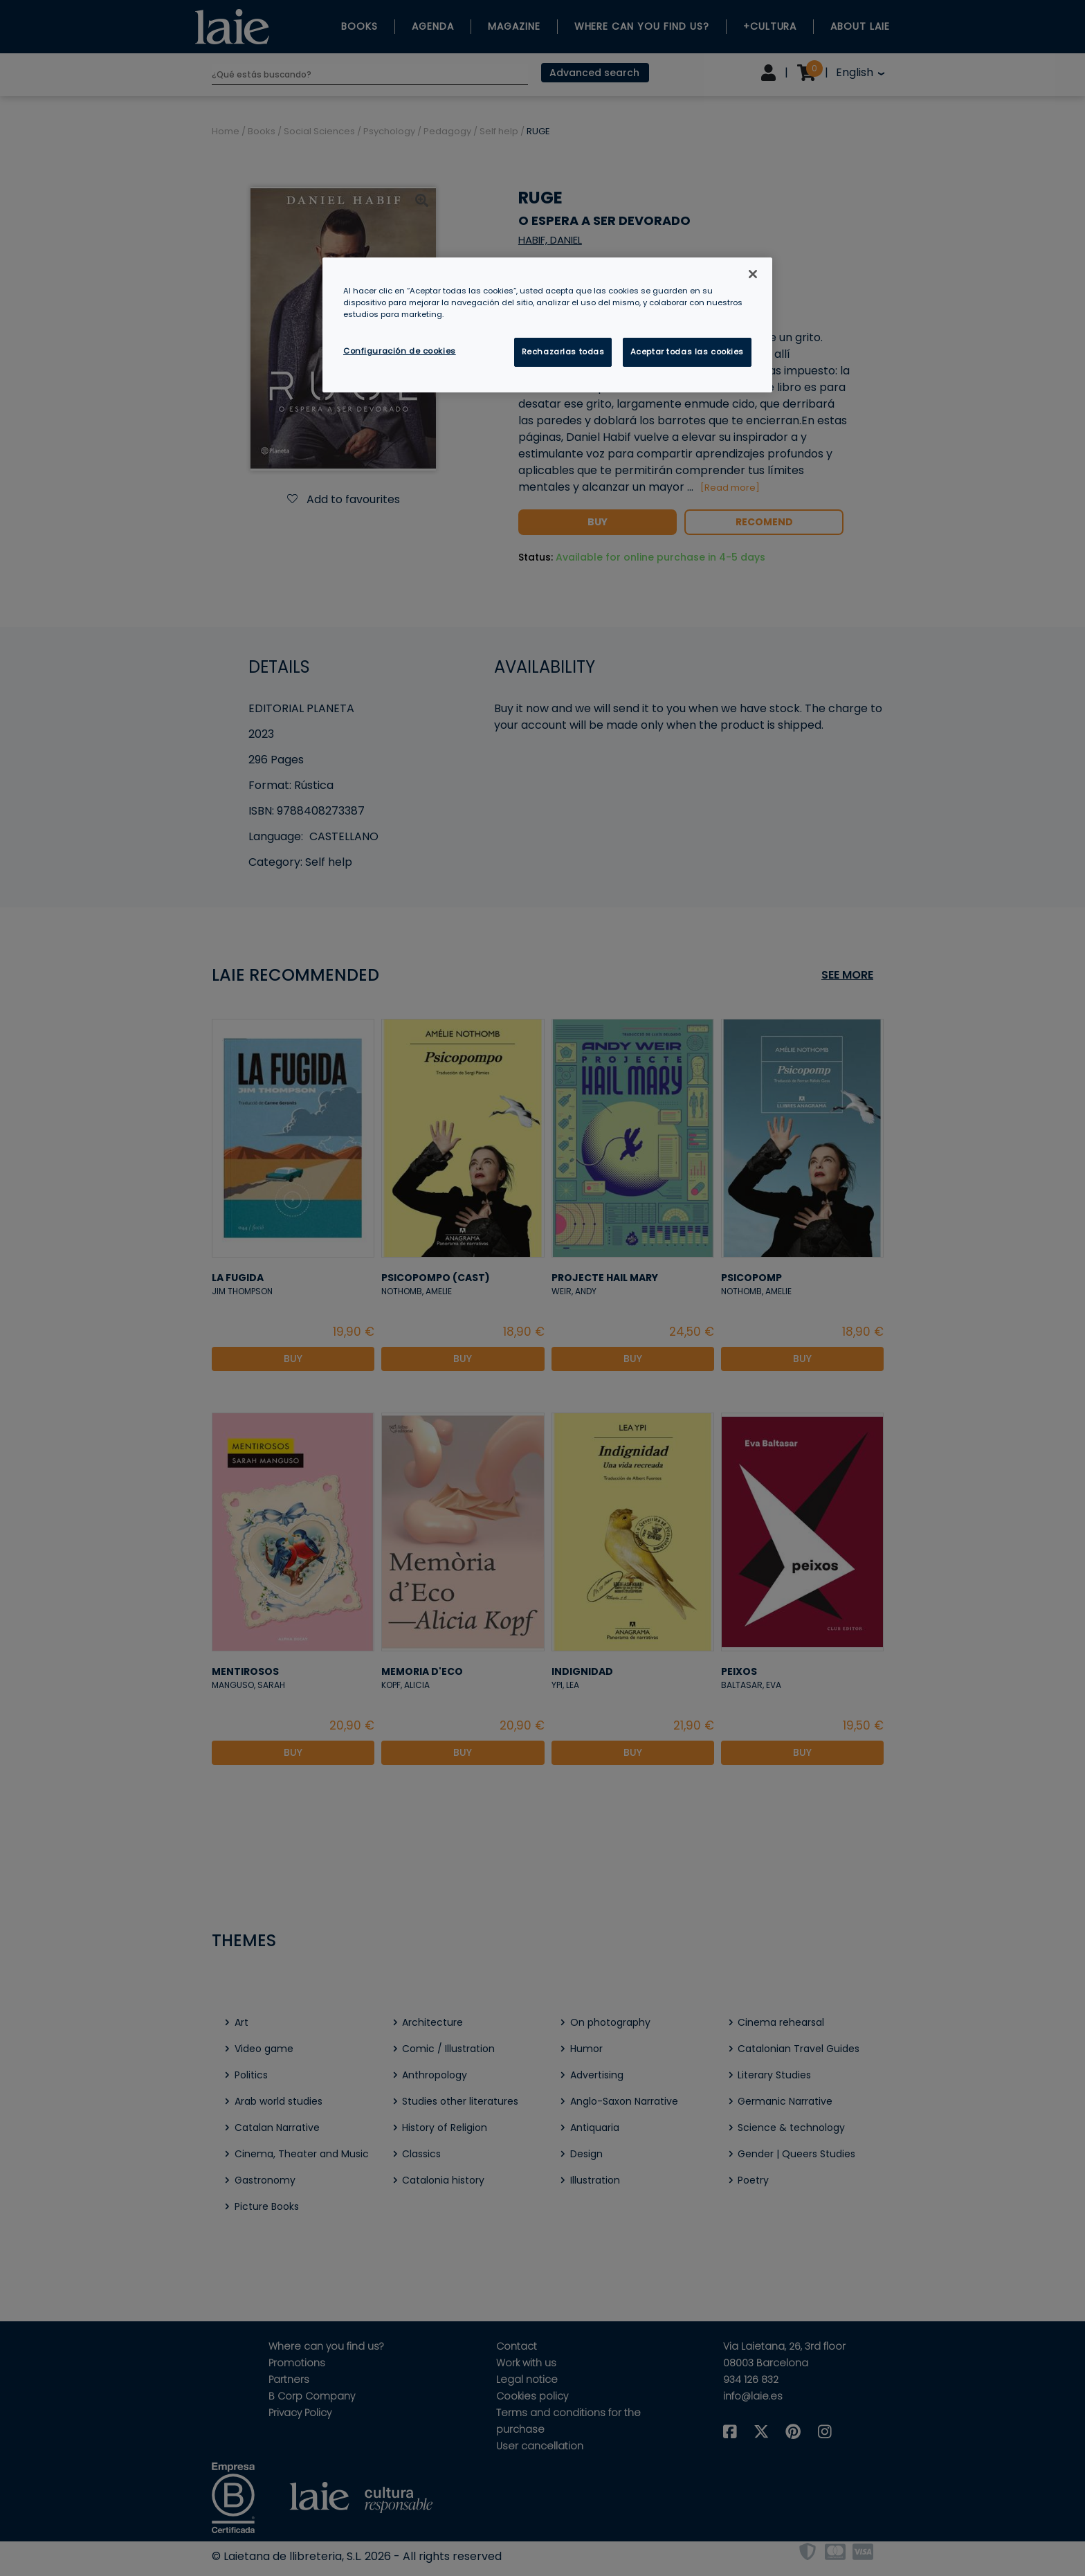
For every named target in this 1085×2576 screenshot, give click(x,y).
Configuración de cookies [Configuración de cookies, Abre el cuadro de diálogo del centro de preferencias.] (399, 350)
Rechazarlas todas (563, 351)
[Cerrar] (753, 274)
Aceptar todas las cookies (687, 351)
